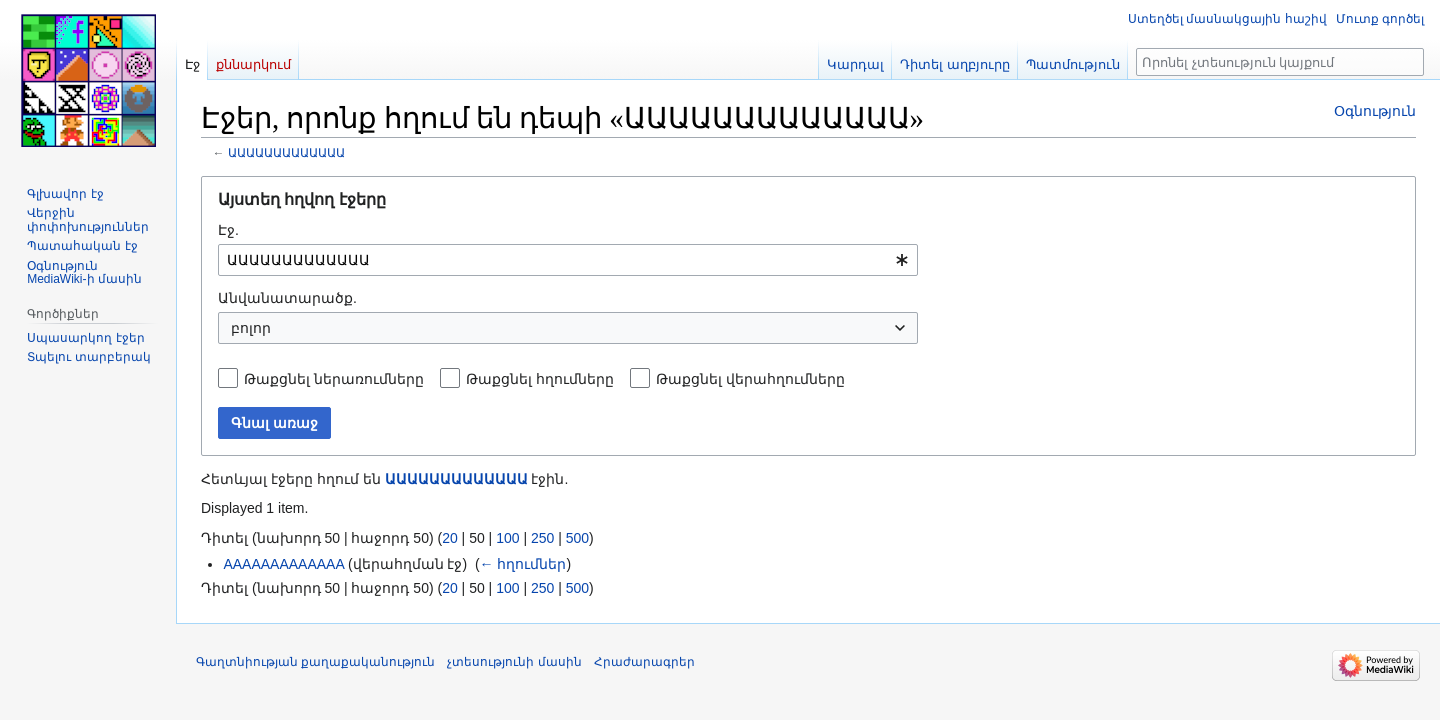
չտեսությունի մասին (514, 662)
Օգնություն (1375, 111)
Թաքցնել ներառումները (334, 379)
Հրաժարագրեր (644, 662)
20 (450, 538)
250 (542, 538)
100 (507, 538)
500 (577, 538)
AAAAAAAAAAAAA (283, 564)
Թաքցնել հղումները (540, 379)
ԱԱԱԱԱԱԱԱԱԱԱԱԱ (286, 152)
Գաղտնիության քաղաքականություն (315, 662)
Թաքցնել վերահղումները (750, 379)
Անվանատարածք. (287, 298)
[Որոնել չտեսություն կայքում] (1280, 62)
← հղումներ (523, 564)
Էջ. (228, 230)
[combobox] (568, 260)
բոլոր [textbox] (251, 328)
